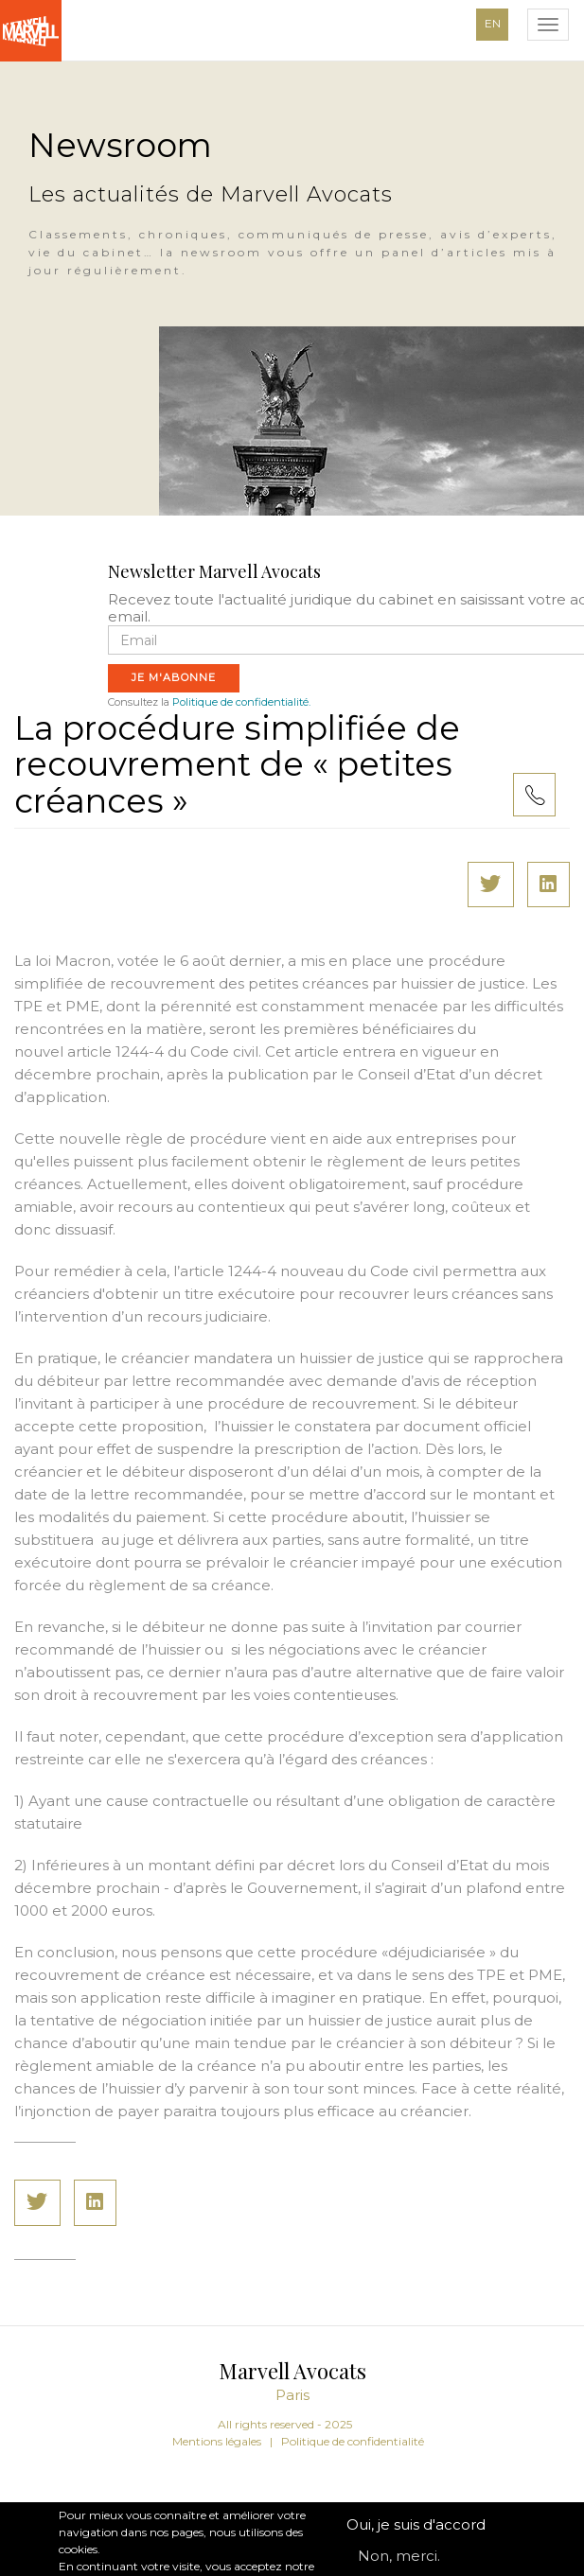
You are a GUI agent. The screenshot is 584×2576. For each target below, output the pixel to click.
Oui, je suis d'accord (416, 2538)
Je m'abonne (174, 677)
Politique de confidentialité (352, 2441)
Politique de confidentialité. (241, 702)
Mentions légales (216, 2441)
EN (493, 23)
